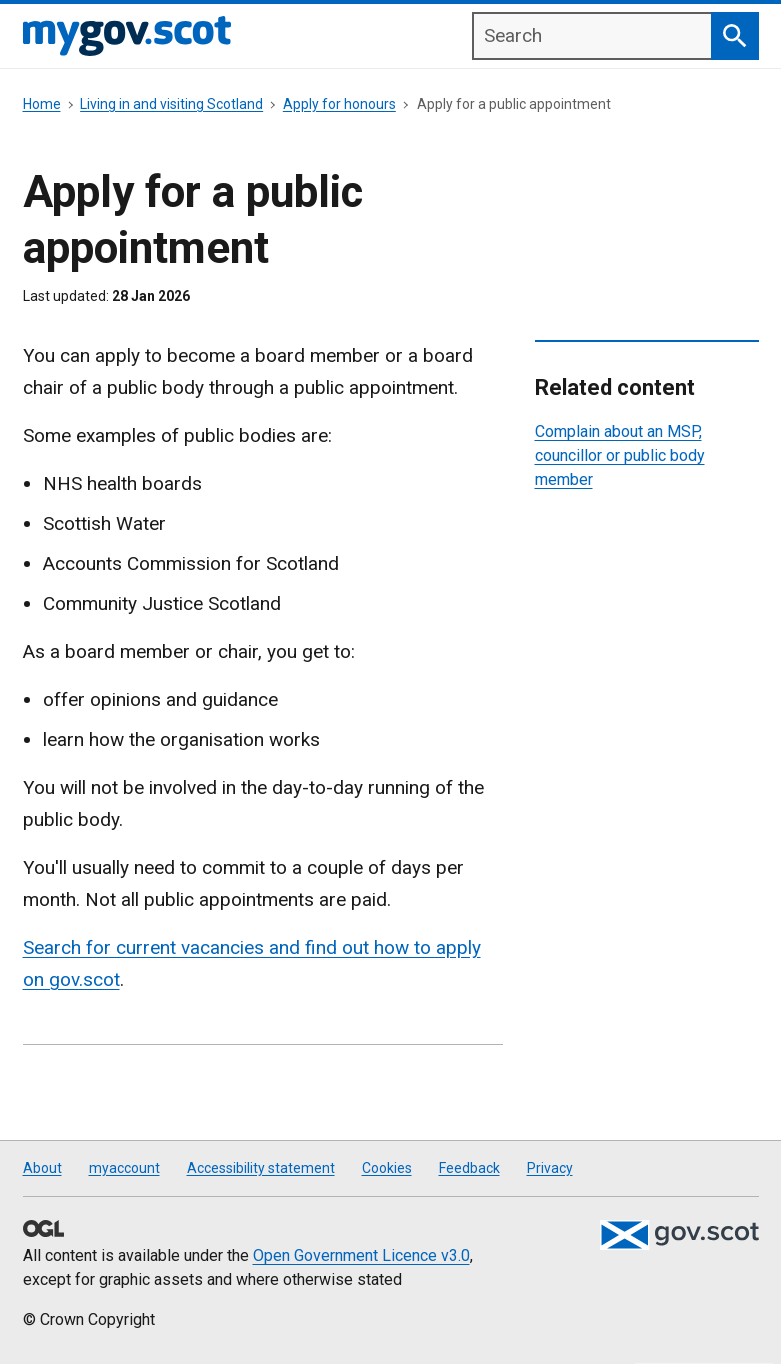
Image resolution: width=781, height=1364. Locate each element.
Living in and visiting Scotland (171, 104)
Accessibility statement (261, 1168)
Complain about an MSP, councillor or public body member (620, 455)
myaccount (124, 1168)
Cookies (387, 1168)
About (42, 1168)
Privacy (550, 1168)
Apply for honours (339, 104)
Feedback (469, 1168)
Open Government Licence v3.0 (361, 1255)
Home (42, 104)
